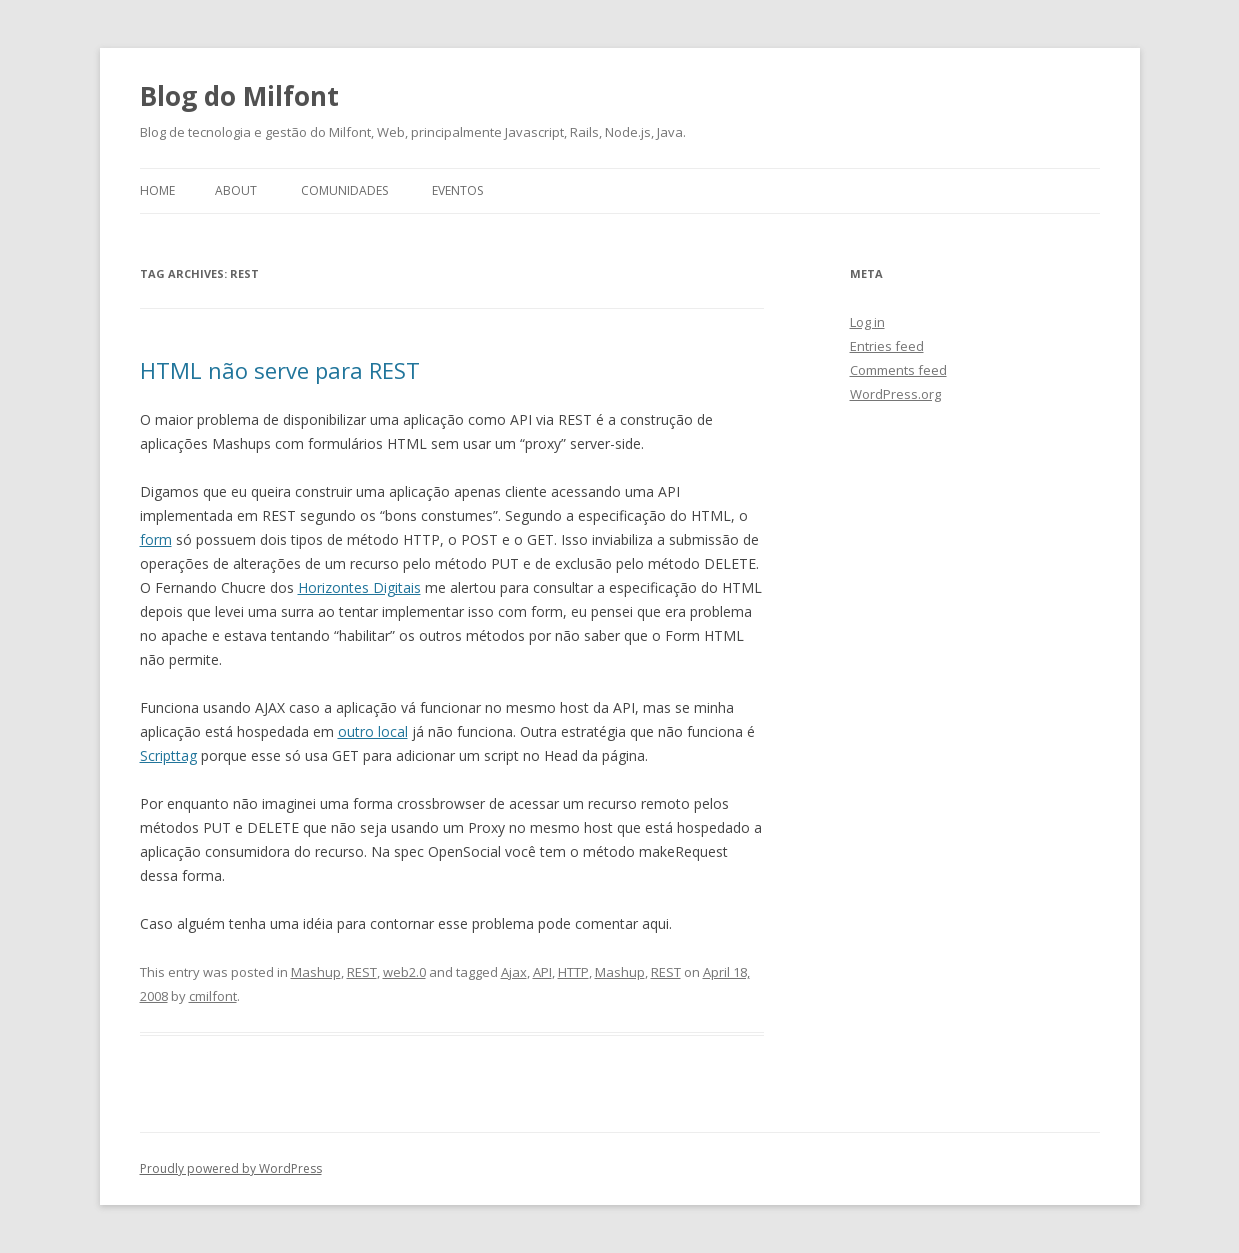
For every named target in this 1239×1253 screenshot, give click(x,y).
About (236, 190)
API (542, 972)
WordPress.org (895, 394)
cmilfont (213, 996)
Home (157, 190)
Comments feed (898, 370)
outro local (373, 731)
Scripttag (168, 755)
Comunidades (344, 190)
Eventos (457, 190)
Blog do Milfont (239, 96)
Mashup (316, 972)
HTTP (573, 972)
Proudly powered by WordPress (231, 1168)
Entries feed (887, 346)
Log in (867, 322)
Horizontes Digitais (359, 587)
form (156, 539)
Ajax (514, 972)
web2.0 (404, 972)
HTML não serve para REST (280, 370)
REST (362, 972)
